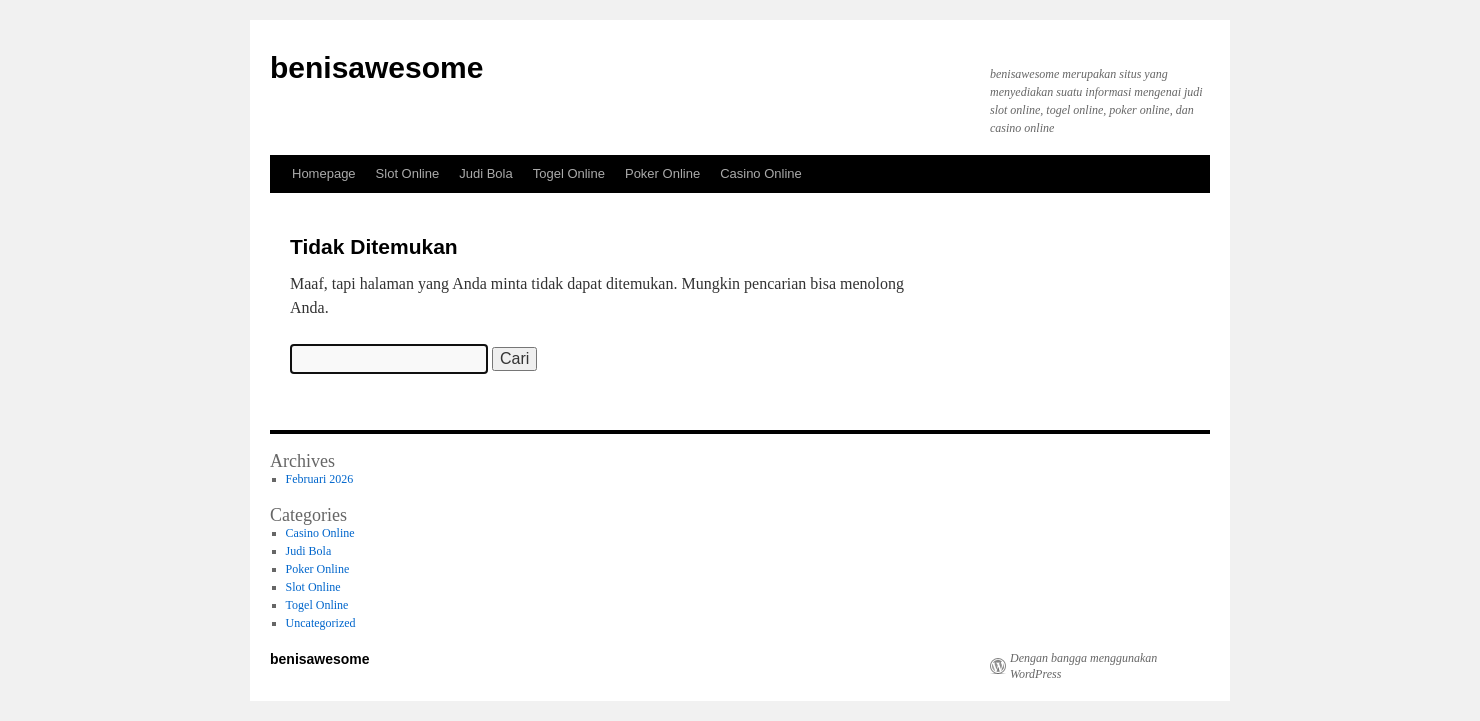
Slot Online (408, 173)
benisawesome (376, 67)
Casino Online (761, 173)
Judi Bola (485, 173)
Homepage (324, 173)
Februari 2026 (320, 479)
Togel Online (569, 173)
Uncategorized (321, 623)
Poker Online (662, 173)
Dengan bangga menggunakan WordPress (1083, 666)
